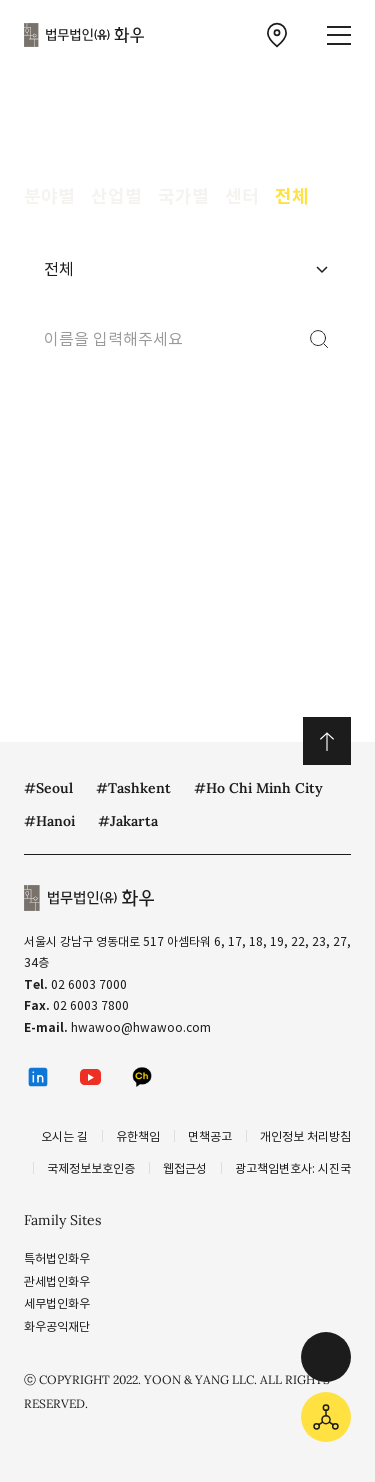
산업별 (116, 196)
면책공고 (210, 1136)
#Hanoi (49, 821)
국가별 (183, 196)
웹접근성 (185, 1168)
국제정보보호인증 (91, 1168)
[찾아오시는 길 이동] (277, 35)
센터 (242, 196)
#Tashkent (133, 788)
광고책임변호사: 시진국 (293, 1168)
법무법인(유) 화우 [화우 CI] (84, 35)
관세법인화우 (57, 1281)
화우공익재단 (57, 1326)
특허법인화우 (57, 1258)
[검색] (319, 339)
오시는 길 (64, 1136)
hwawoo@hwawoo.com (141, 1027)
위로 (327, 741)
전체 (292, 196)
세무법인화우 (57, 1303)
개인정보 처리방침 (305, 1136)
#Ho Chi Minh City (258, 788)
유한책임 (138, 1136)
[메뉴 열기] (339, 35)
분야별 (49, 196)
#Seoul (48, 788)
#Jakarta (128, 821)
